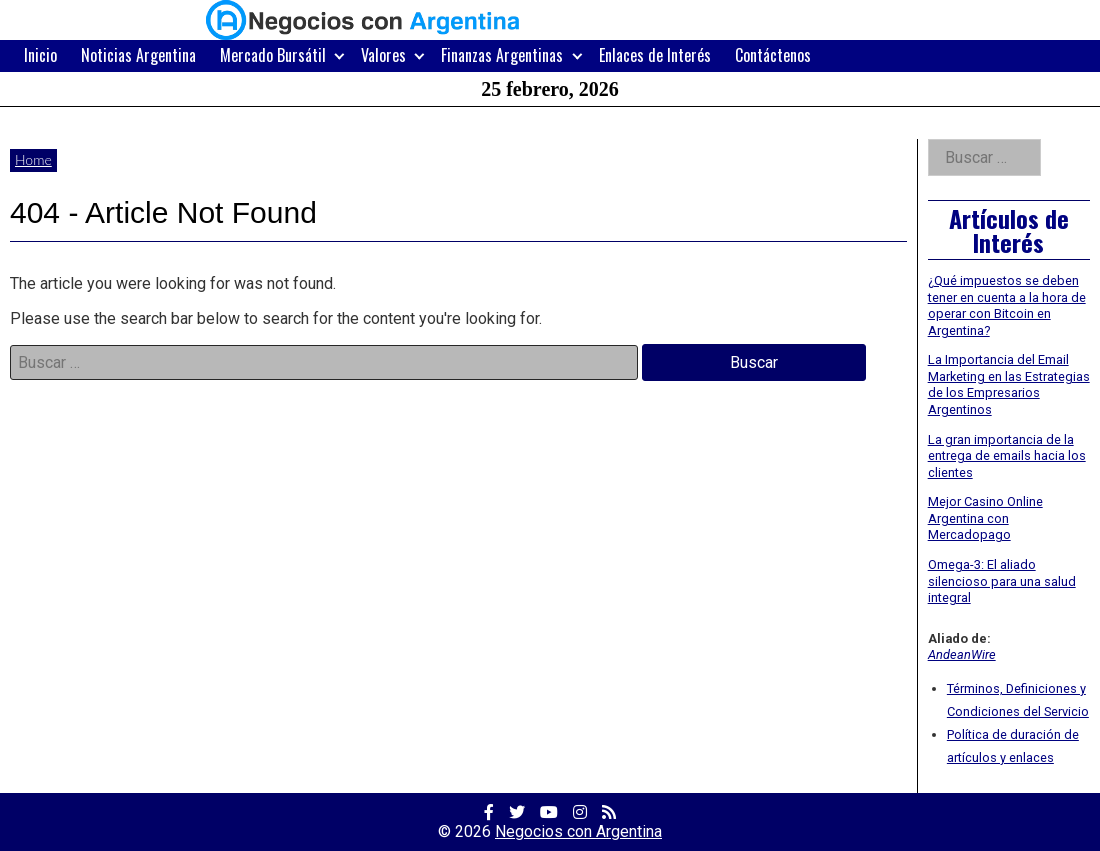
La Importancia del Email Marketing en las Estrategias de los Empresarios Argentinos (1009, 384)
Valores (383, 55)
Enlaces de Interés (655, 55)
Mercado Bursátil (273, 55)
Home (33, 159)
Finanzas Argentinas (502, 55)
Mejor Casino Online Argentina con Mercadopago (985, 518)
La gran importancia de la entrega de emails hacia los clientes (1007, 456)
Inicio (40, 55)
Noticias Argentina (138, 55)
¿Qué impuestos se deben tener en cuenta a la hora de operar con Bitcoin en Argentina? (1007, 305)
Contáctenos (773, 55)
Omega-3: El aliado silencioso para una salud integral (1002, 581)
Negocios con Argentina (578, 831)
